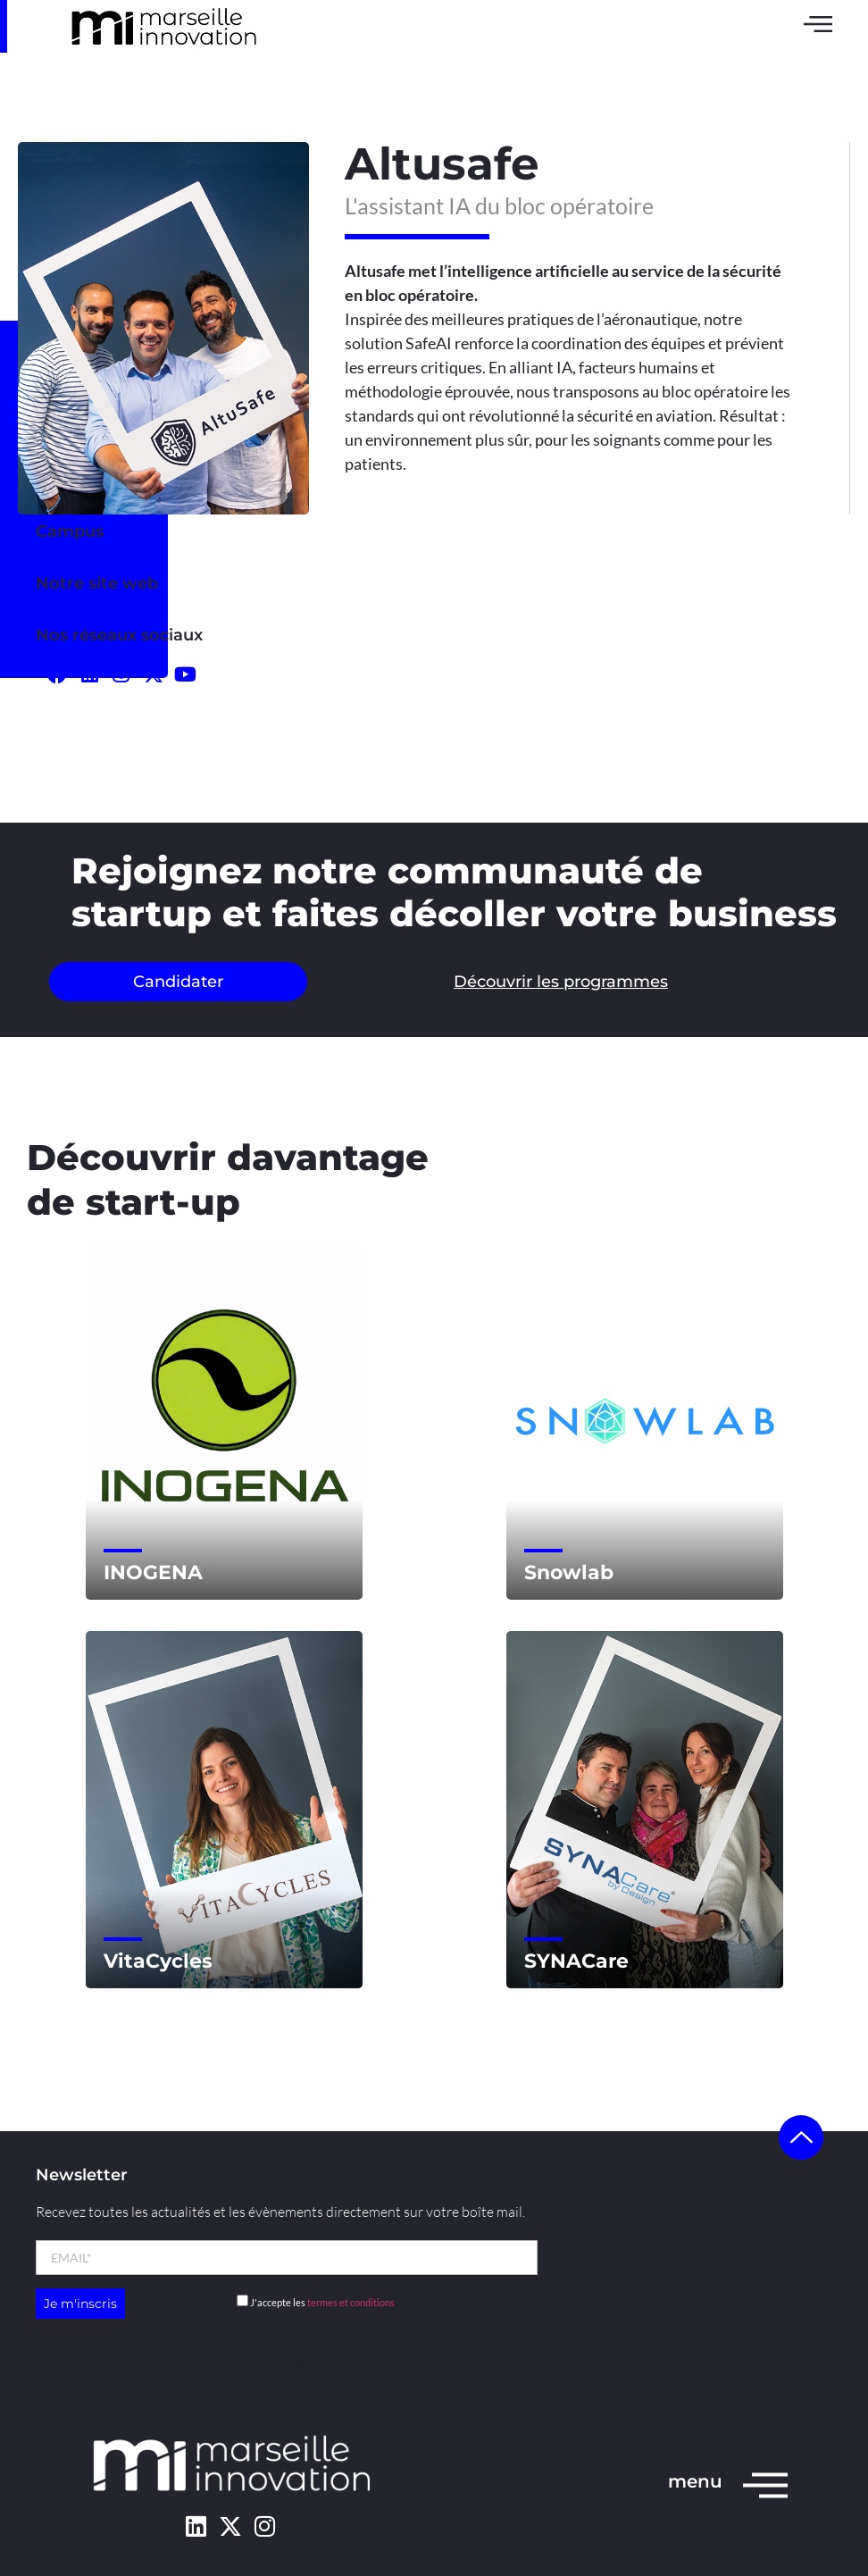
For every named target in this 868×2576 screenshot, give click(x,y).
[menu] (765, 2484)
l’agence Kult (323, 2362)
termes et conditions (351, 2302)
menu (695, 2481)
